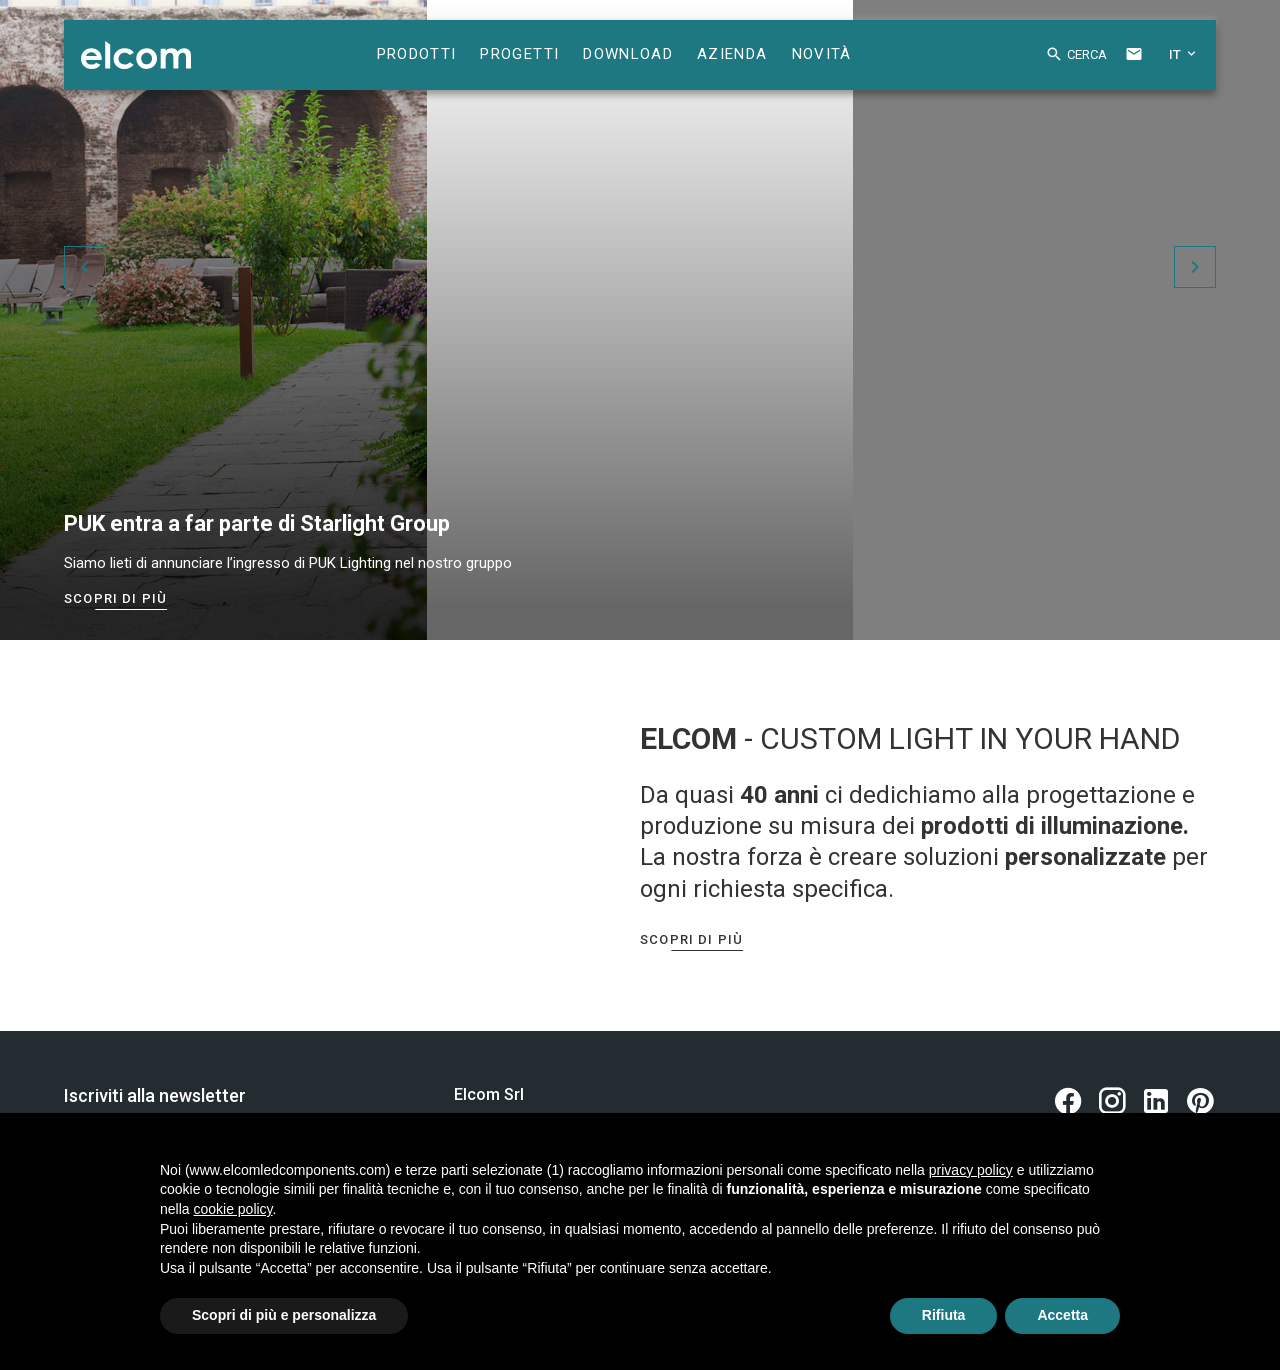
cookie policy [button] (232, 1209)
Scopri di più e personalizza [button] (284, 1315)
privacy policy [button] (971, 1170)
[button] (1061, 58)
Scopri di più (115, 598)
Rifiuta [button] (944, 1315)
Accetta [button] (1062, 1315)
